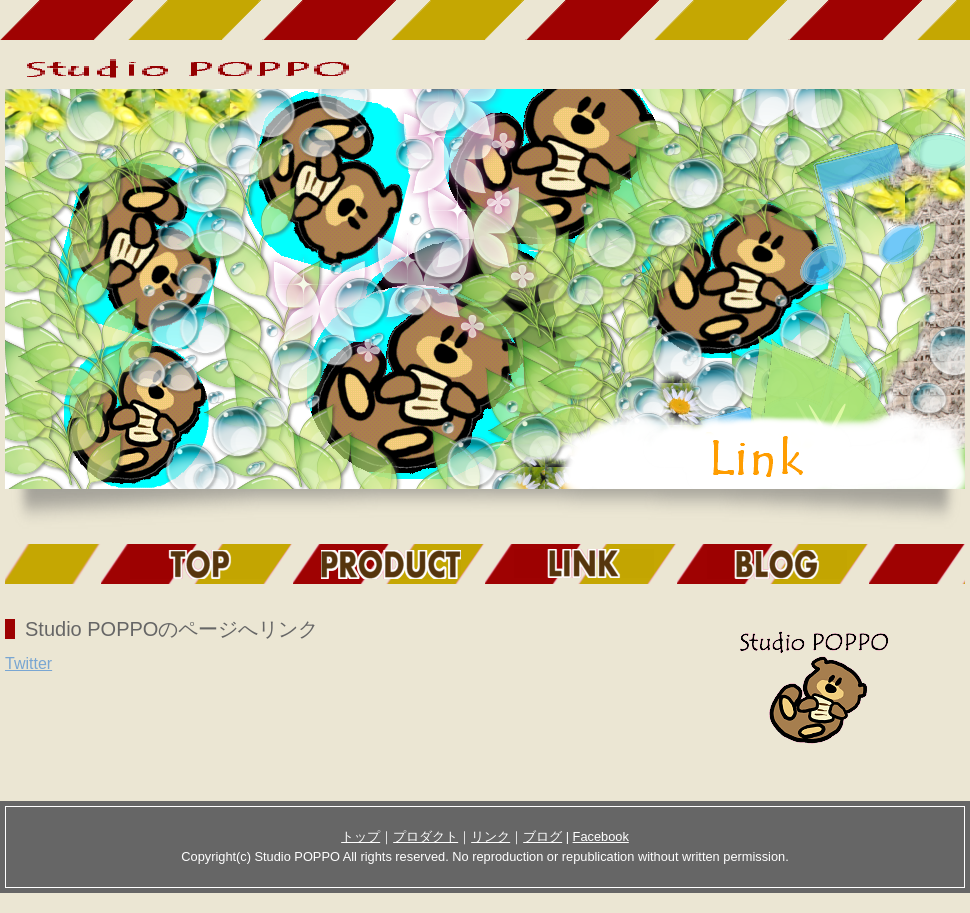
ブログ (542, 836)
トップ (360, 836)
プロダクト (425, 836)
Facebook (601, 836)
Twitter (28, 663)
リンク (490, 836)
